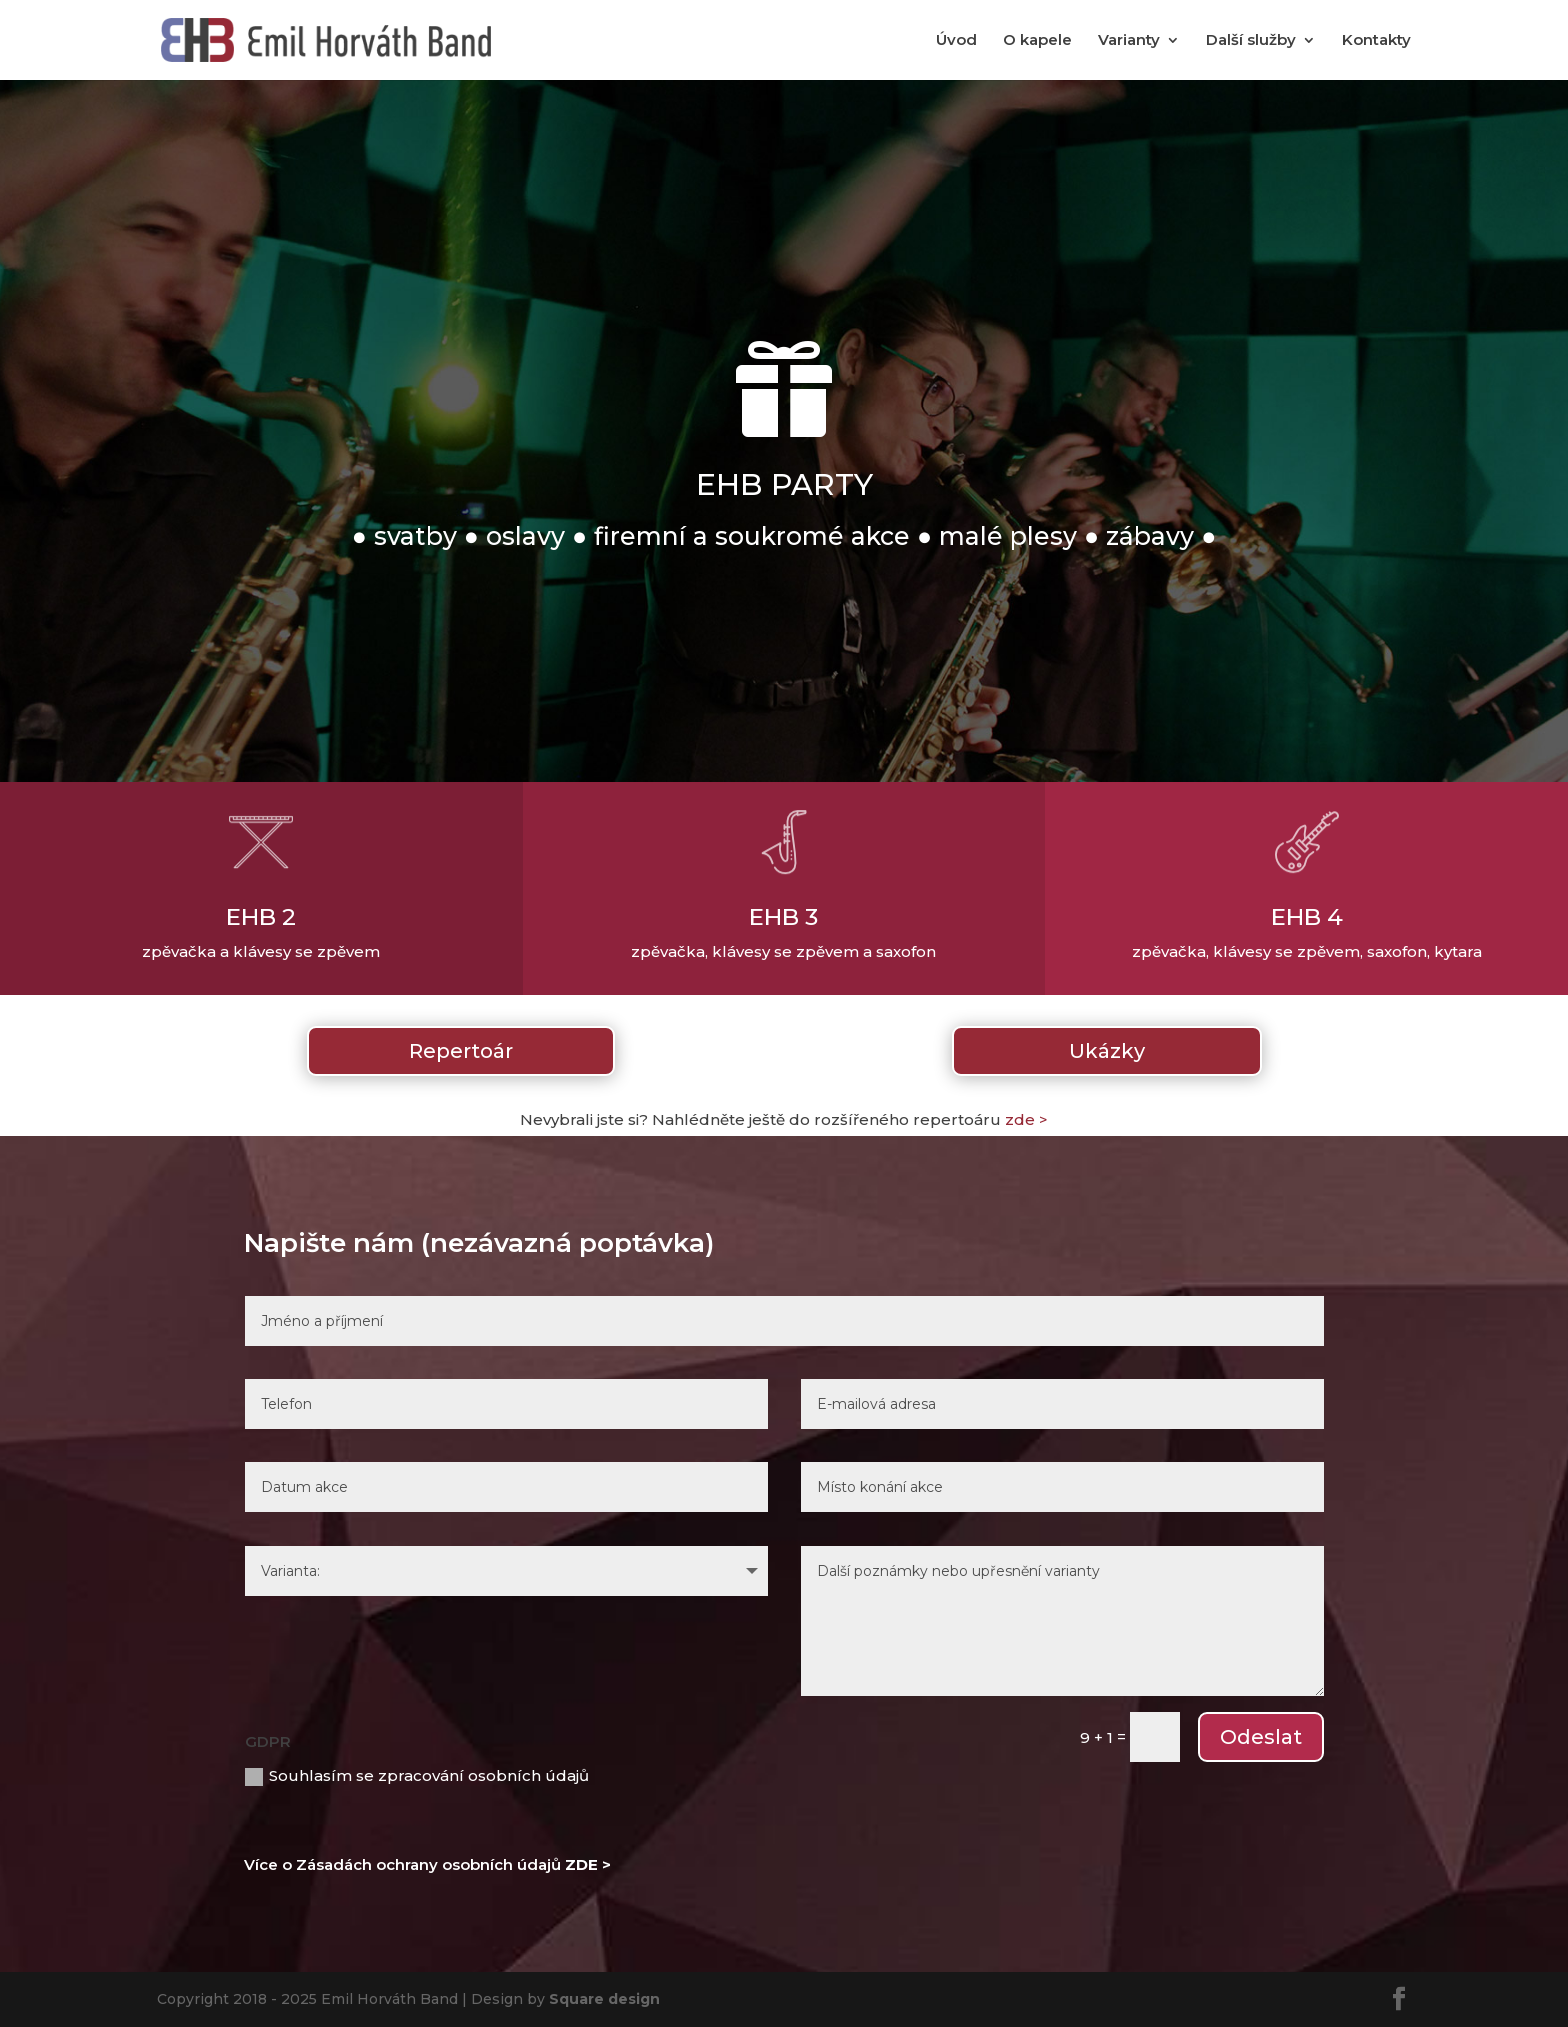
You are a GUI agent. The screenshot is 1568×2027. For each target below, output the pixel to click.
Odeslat (1261, 1737)
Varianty (1129, 41)
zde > (1026, 1119)
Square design (604, 1999)
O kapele (1037, 41)
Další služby (1251, 41)
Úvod (956, 41)
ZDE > (588, 1864)
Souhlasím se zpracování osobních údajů (417, 1776)
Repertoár (461, 1051)
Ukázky (1107, 1051)
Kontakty (1376, 41)
